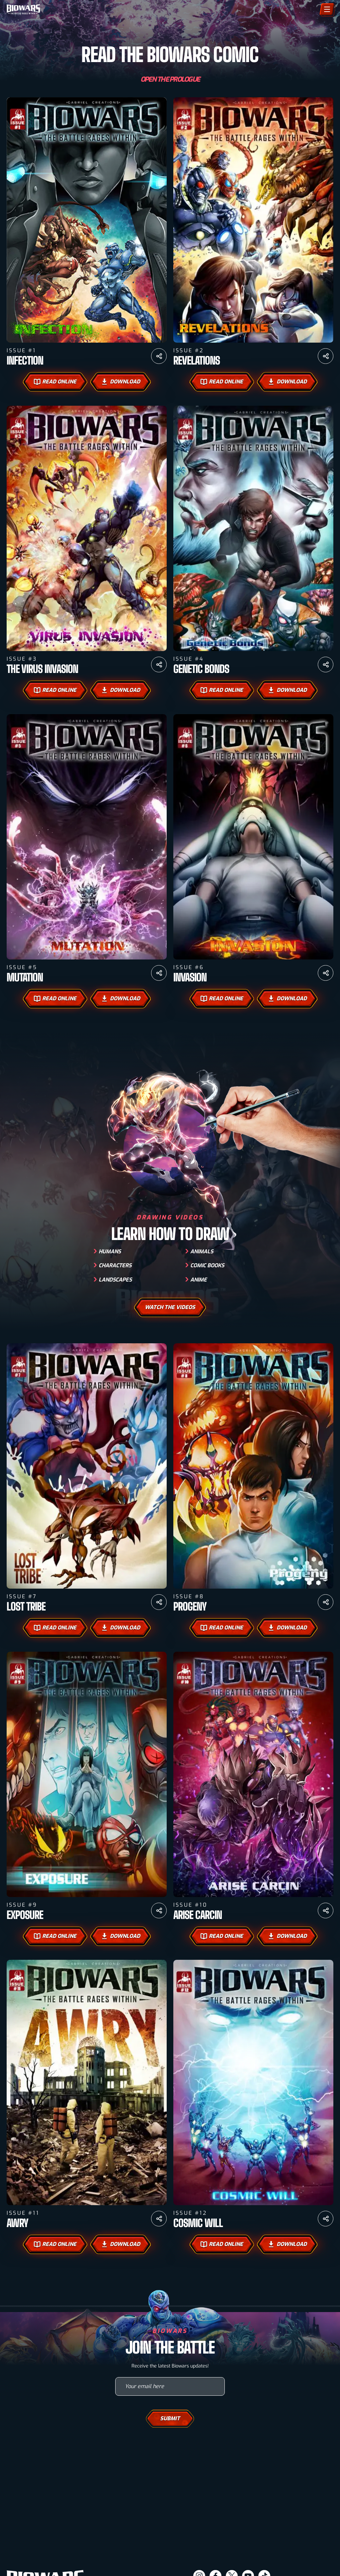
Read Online (55, 381)
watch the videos (170, 1329)
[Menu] (326, 9)
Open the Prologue (170, 79)
